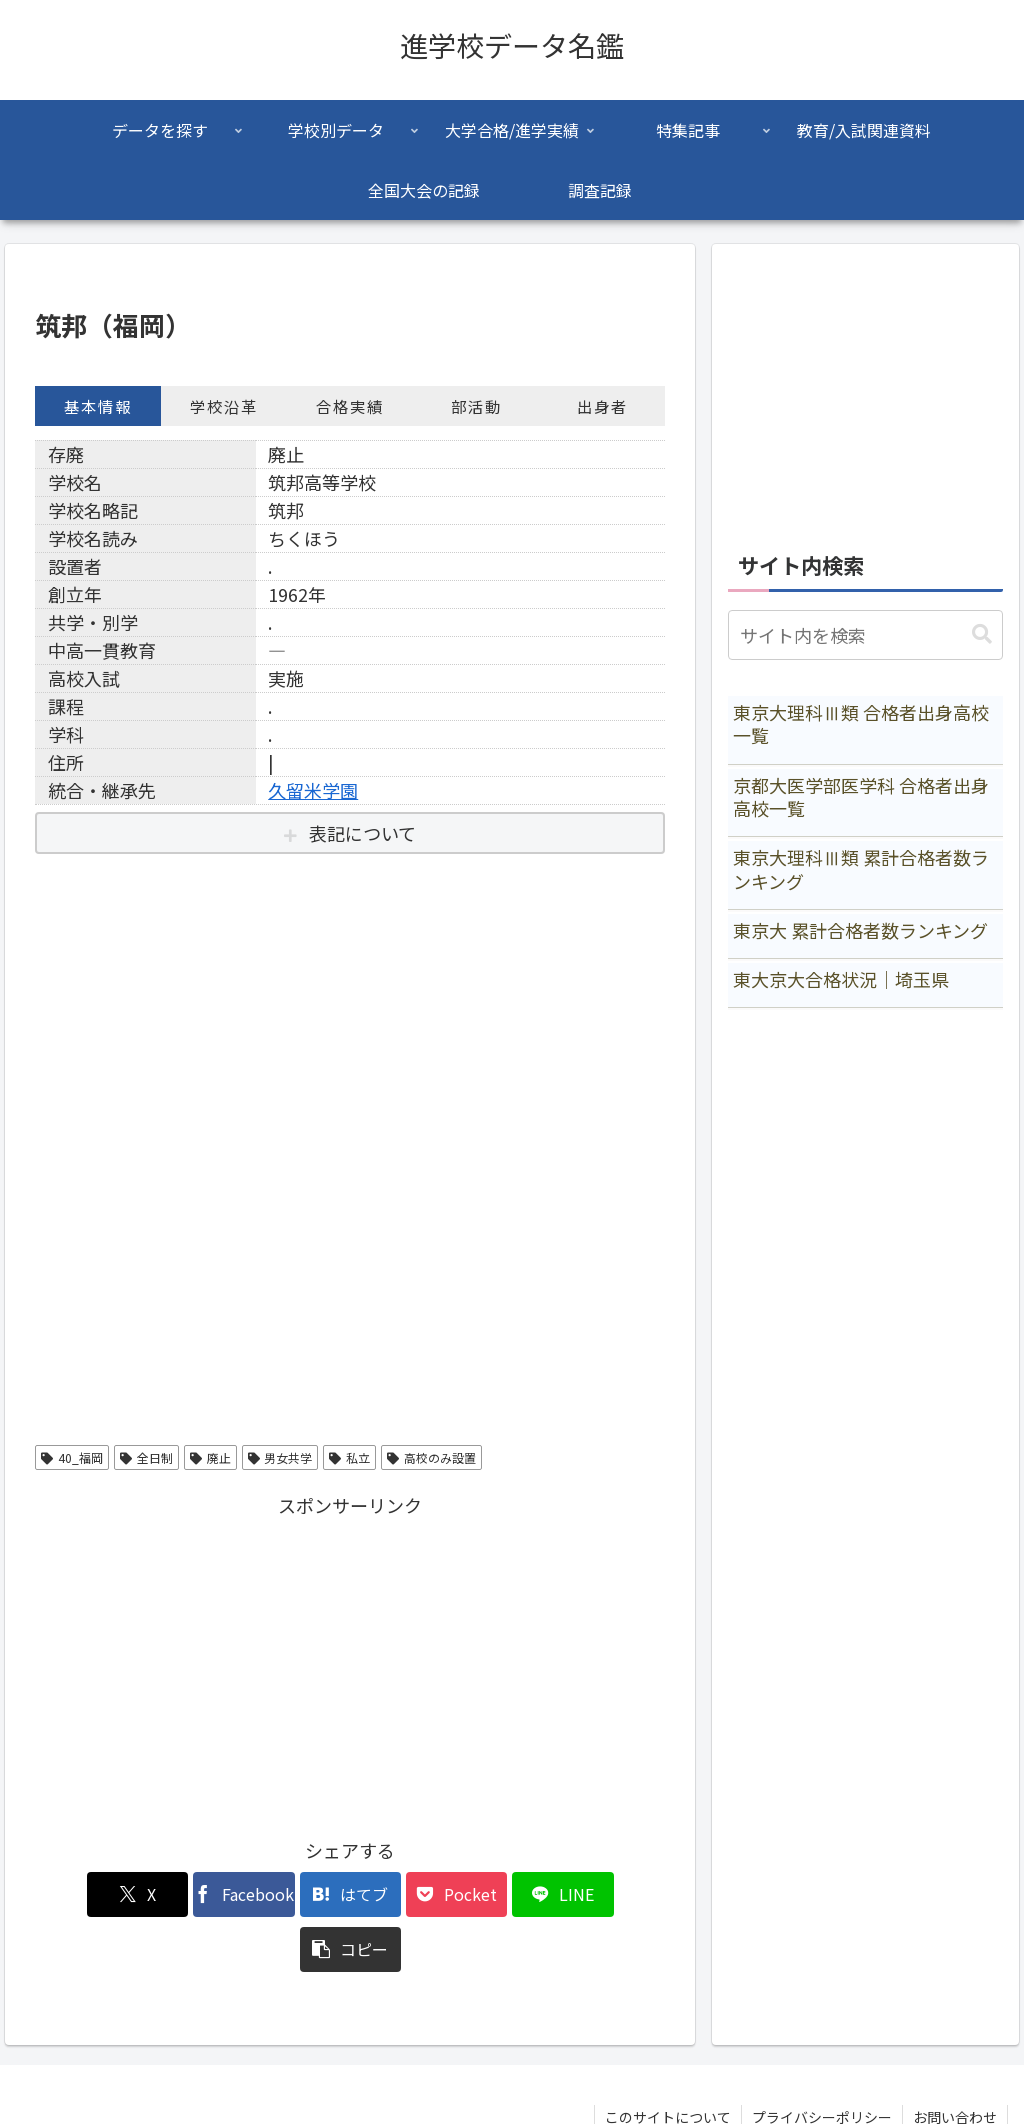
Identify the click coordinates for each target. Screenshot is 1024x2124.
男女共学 (280, 1457)
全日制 (146, 1457)
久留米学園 (313, 790)
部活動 (476, 406)
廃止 (210, 1457)
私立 (349, 1457)
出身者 (602, 406)
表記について (362, 833)
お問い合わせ (955, 2062)
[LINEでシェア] (509, 1894)
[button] (614, 1894)
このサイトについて (668, 2062)
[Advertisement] (350, 1662)
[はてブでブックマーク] (297, 1894)
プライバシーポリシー (822, 2062)
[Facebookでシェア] (191, 1894)
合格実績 (350, 406)
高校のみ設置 (431, 1457)
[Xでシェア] (85, 1894)
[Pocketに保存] (403, 1894)
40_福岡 (72, 1457)
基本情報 (98, 406)
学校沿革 (224, 406)
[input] (865, 635)
